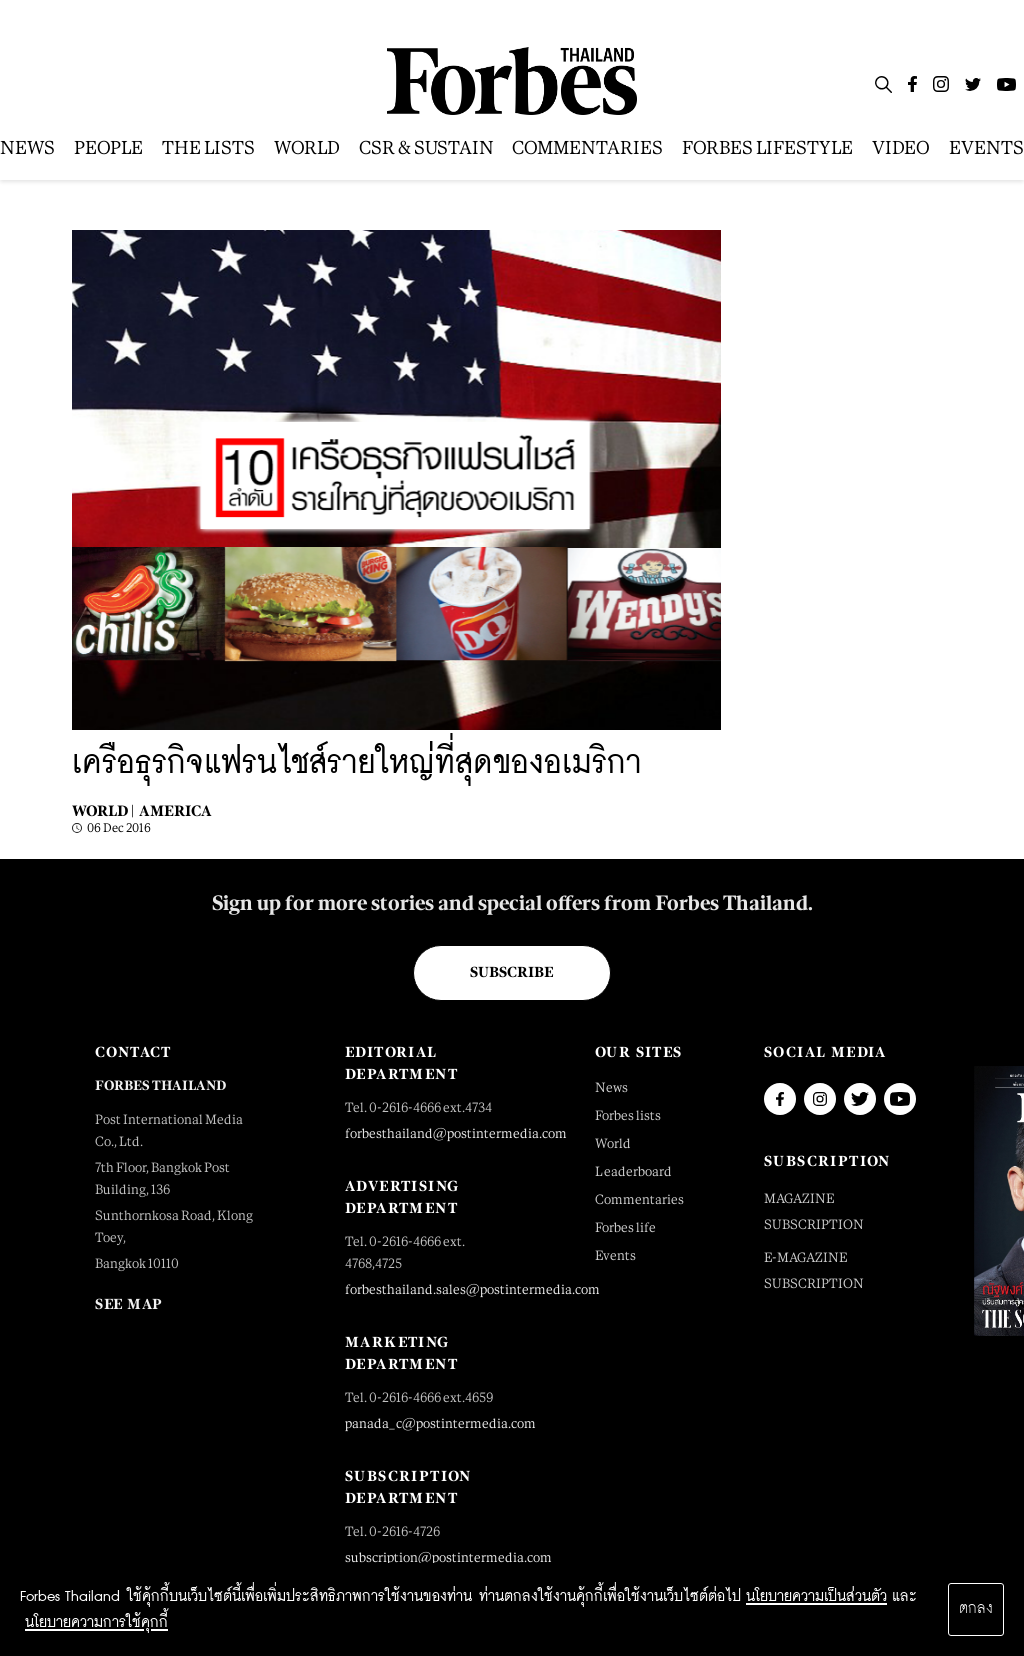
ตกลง (976, 1609)
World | (103, 810)
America (175, 810)
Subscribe (511, 972)
